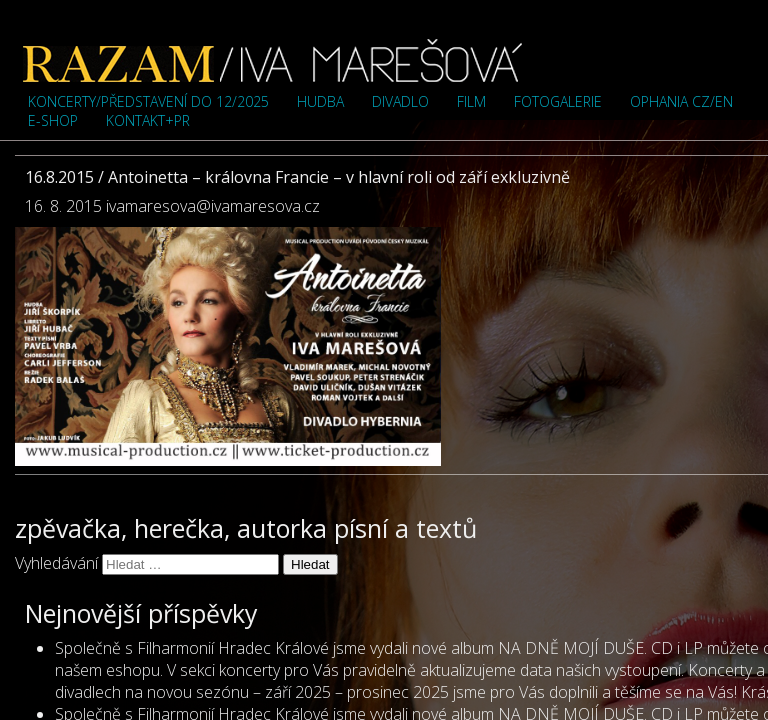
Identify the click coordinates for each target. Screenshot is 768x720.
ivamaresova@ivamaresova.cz (213, 206)
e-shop (53, 120)
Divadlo (400, 101)
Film (471, 101)
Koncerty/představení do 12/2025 (148, 101)
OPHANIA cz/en (681, 101)
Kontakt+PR (148, 120)
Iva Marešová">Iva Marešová (273, 60)
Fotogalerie (558, 101)
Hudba (320, 101)
